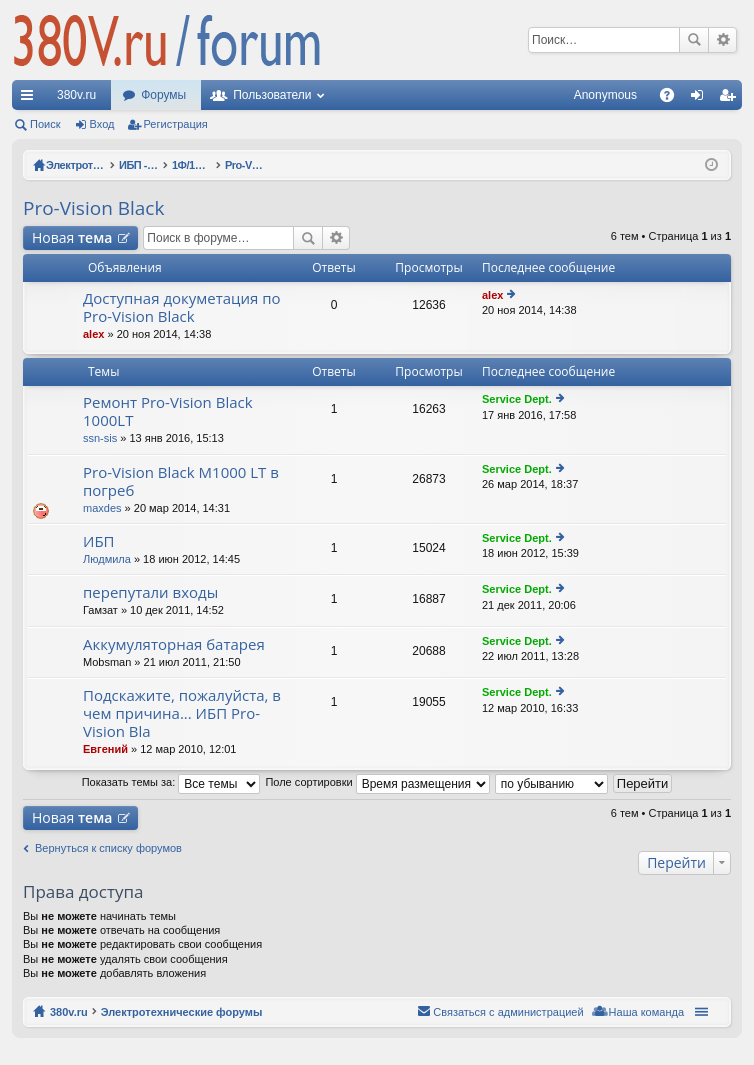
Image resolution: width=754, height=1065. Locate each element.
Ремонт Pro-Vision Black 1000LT (168, 411)
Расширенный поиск (722, 40)
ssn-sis (100, 438)
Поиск (694, 40)
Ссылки (31, 99)
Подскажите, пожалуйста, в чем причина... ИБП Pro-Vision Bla (182, 713)
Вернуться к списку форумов (108, 848)
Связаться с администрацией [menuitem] (508, 1012)
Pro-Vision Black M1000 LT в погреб (181, 481)
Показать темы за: (171, 782)
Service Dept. (517, 399)
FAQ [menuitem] (673, 99)
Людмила (107, 559)
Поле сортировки (377, 782)
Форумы (163, 95)
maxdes (102, 508)
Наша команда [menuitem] (646, 1012)
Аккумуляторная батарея (174, 644)
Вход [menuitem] (701, 99)
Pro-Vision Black (93, 208)
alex (93, 334)
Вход (102, 124)
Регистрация (176, 124)
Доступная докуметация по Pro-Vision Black (182, 307)
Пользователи (272, 95)
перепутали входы (150, 592)
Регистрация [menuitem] (731, 99)
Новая (72, 237)
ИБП (99, 541)
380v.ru (76, 95)
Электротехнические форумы (182, 1012)
